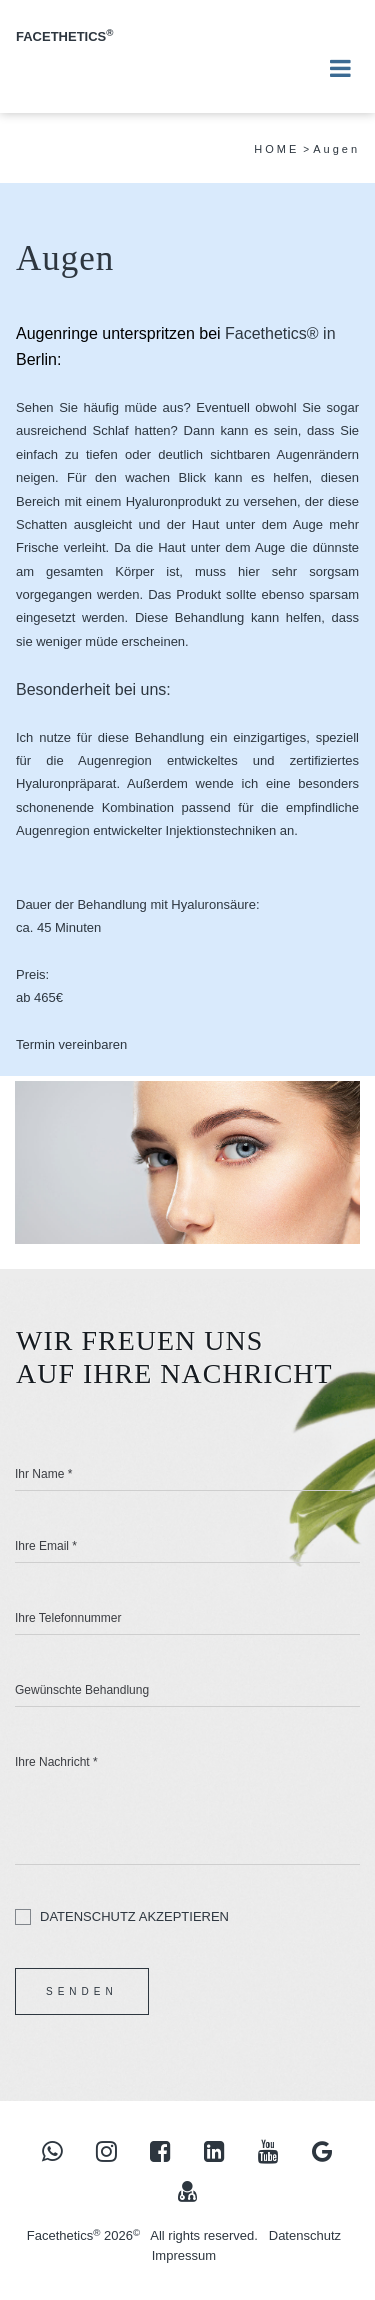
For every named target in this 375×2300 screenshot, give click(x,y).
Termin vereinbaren (71, 1044)
